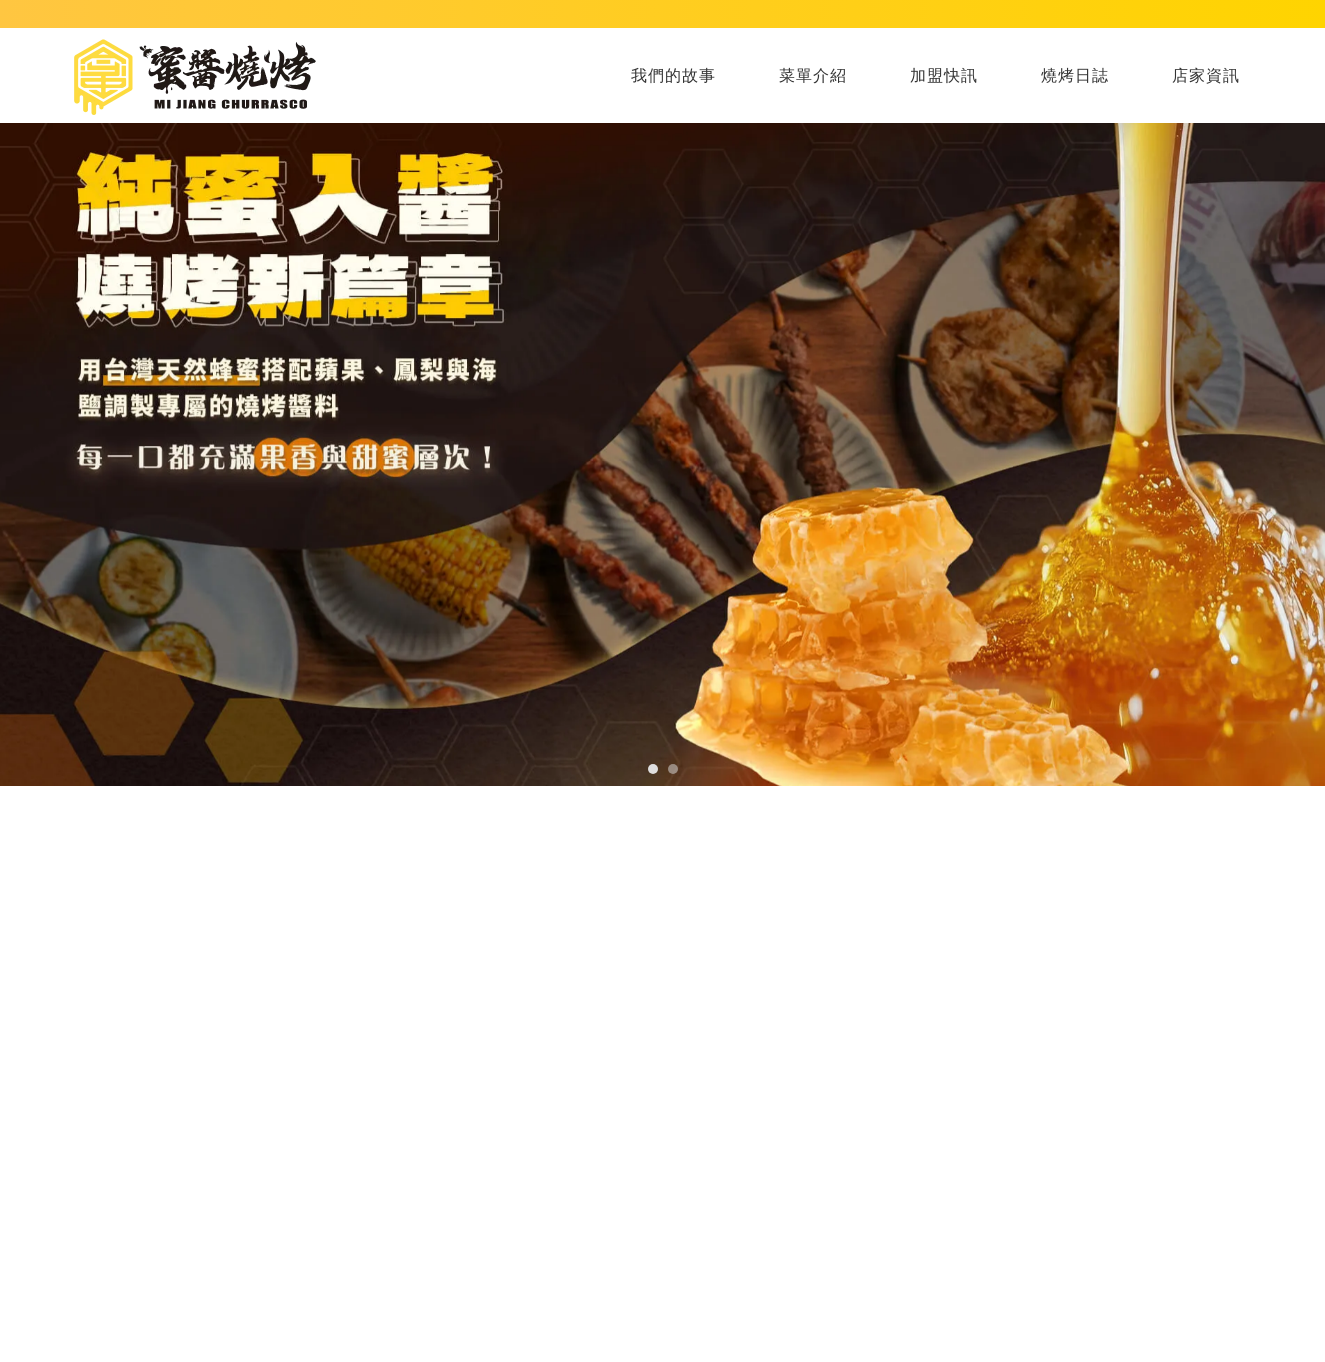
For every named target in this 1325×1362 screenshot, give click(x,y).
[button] (653, 769)
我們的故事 (673, 75)
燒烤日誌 (1075, 75)
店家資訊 (1206, 75)
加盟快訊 (944, 75)
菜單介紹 (813, 75)
